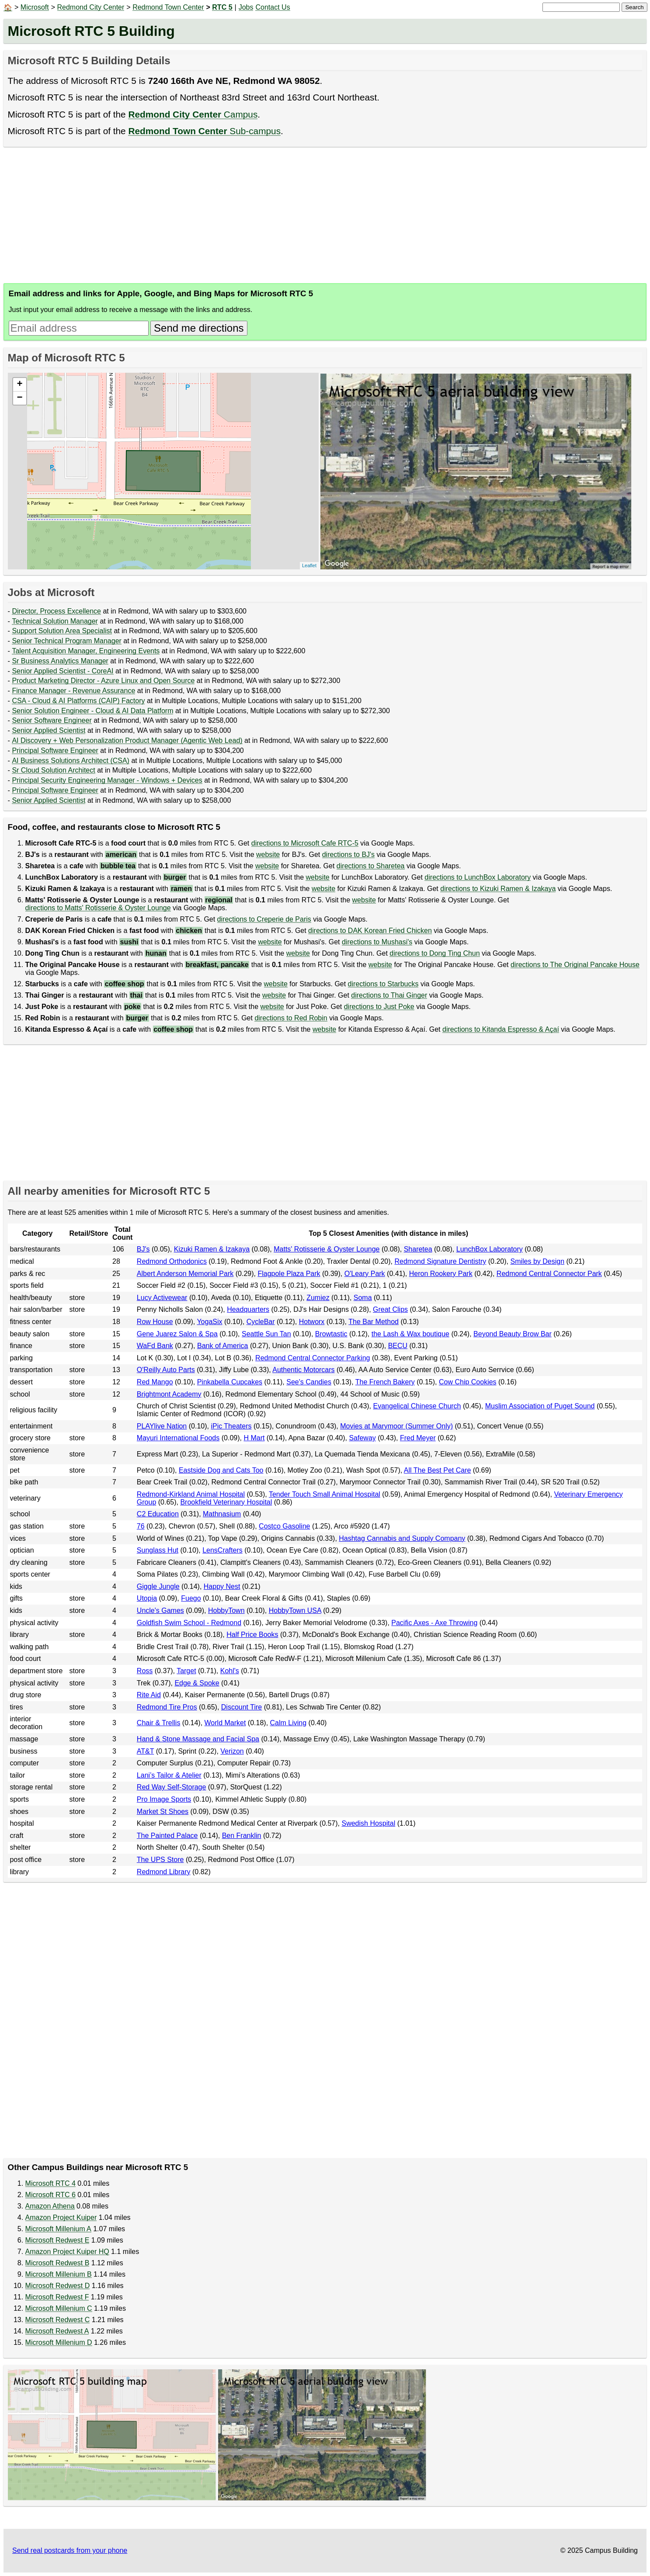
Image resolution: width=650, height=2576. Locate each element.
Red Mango (155, 1382)
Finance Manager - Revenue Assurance (73, 690)
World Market (225, 1723)
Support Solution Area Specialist (62, 630)
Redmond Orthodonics (172, 1261)
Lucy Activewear (162, 1297)
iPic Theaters (231, 1426)
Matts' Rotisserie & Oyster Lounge (326, 1249)
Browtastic (331, 1334)
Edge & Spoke (196, 1683)
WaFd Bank (155, 1345)
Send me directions (198, 328)
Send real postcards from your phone (69, 2550)
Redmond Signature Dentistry (440, 1261)
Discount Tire (241, 1707)
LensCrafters (222, 1550)
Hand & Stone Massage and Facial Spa (198, 1739)
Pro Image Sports (164, 1799)
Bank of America (222, 1345)
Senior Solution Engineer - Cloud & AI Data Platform (92, 710)
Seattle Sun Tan (266, 1334)
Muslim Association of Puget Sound (540, 1406)
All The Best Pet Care (437, 1470)
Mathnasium (222, 1514)
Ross (145, 1671)
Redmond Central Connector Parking (312, 1358)
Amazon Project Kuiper (61, 2217)
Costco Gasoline (284, 1526)
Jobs (246, 7)
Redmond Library (164, 1872)
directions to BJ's (348, 854)
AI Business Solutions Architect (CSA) (70, 760)
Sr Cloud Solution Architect (53, 770)
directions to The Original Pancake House (575, 964)
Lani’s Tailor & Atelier (169, 1775)
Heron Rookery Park (441, 1273)
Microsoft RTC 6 (50, 2194)
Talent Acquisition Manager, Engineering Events (86, 651)
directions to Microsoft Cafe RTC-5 (304, 843)
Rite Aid (149, 1695)
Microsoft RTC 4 (50, 2183)
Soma (363, 1297)
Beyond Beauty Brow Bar (512, 1334)
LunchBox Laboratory (489, 1249)
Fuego (191, 1598)
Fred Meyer (418, 1438)
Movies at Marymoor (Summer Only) (396, 1426)
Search (634, 7)
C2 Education (158, 1514)
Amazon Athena (50, 2206)
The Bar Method (373, 1321)
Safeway (362, 1438)
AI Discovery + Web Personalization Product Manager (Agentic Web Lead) (127, 740)
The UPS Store (160, 1859)
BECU (397, 1345)
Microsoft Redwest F (57, 2297)
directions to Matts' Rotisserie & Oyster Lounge (98, 908)
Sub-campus (204, 131)
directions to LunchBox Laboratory (477, 877)
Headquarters (248, 1309)
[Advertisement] (265, 215)
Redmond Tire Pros (167, 1707)
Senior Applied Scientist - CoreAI (62, 671)
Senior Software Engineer (51, 720)
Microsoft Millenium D (58, 2342)
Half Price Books (252, 1634)
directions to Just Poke (379, 1006)
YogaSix (209, 1321)
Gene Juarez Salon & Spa (177, 1334)
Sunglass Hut (157, 1550)
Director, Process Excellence (56, 611)
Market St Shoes (162, 1811)
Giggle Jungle (158, 1586)
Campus (192, 114)
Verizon (231, 1751)
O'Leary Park (364, 1273)
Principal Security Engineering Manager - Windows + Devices (107, 780)
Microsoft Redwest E (57, 2240)
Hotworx (312, 1321)
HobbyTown (226, 1610)
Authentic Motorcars (303, 1369)
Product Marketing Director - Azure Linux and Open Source (103, 680)
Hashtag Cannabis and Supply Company (402, 1538)
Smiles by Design (537, 1261)
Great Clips (390, 1309)
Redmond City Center (91, 7)
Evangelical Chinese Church (417, 1406)
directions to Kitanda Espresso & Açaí (500, 1029)
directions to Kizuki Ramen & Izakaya (498, 888)
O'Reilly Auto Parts (166, 1369)
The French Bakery (385, 1382)
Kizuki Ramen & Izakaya (212, 1249)
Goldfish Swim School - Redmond (189, 1622)
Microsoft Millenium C (58, 2308)
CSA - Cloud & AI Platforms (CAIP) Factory (78, 700)
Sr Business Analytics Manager (60, 661)
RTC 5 (222, 7)
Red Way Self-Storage (171, 1787)
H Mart (253, 1438)
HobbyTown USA (295, 1610)
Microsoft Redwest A (57, 2331)
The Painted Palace (167, 1835)
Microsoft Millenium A (58, 2229)
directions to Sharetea (371, 866)
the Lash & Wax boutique (410, 1334)
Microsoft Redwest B (57, 2263)
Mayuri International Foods (178, 1438)
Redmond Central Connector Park (549, 1273)
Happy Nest (222, 1586)
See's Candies (308, 1382)
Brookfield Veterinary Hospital (226, 1502)
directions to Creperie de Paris (264, 919)
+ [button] (19, 384)
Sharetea (418, 1249)
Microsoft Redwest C (57, 2319)
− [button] (19, 398)
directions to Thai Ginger (389, 995)
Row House (155, 1321)
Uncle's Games (160, 1610)
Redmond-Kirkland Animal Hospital (191, 1494)
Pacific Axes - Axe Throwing (434, 1622)
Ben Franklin (241, 1835)
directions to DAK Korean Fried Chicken (370, 930)
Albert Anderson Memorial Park (185, 1273)
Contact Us (272, 7)
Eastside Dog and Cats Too (221, 1470)
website (268, 854)
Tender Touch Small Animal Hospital (324, 1494)
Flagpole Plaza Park (288, 1273)
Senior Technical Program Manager (67, 641)
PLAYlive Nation (162, 1426)
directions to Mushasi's (377, 942)
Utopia (147, 1598)
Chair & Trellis (159, 1723)
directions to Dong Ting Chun (434, 953)
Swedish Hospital (368, 1823)
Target (186, 1671)
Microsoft (35, 7)
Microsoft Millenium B (58, 2274)
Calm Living (288, 1723)
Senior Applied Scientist (48, 730)
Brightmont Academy (169, 1394)
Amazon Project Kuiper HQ (67, 2251)
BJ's (143, 1249)
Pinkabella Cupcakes (229, 1382)
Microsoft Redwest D (57, 2285)
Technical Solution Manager (55, 621)
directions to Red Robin (290, 1018)
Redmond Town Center (168, 7)
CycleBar (261, 1321)
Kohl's (229, 1671)
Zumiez (317, 1297)
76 (141, 1526)
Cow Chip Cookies (468, 1382)
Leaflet (309, 565)
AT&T (145, 1751)
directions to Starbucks (383, 984)
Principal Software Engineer (55, 750)
